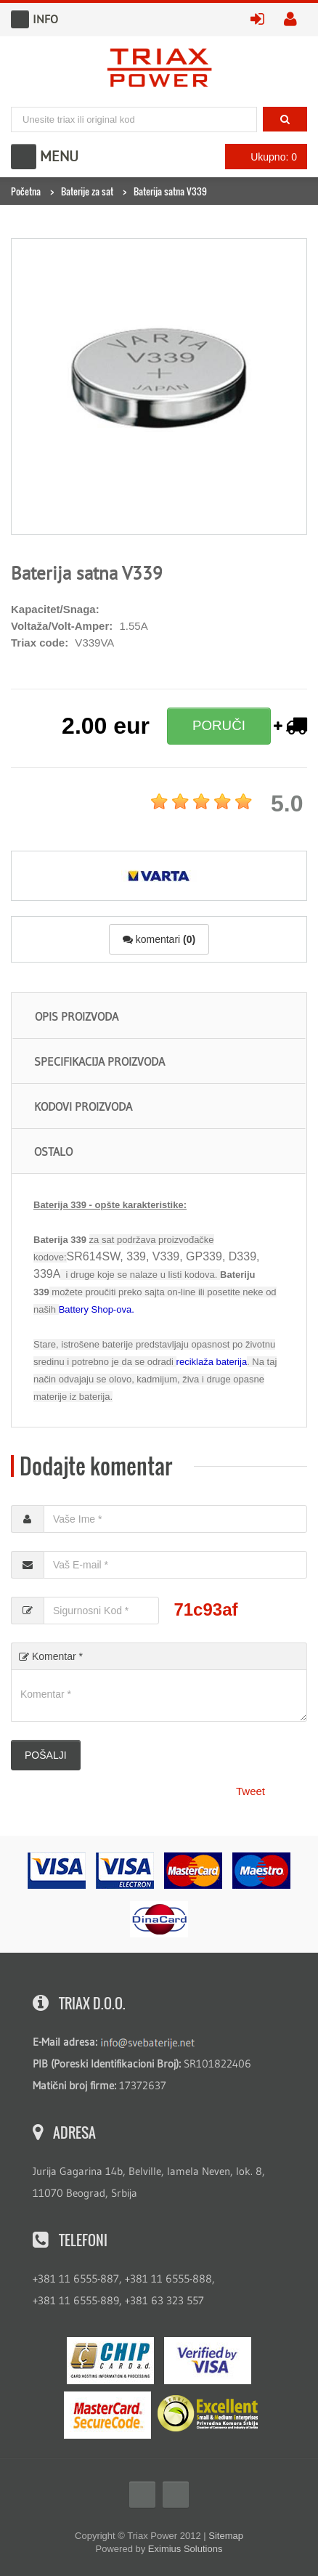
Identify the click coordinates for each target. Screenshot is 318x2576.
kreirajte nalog (295, 20)
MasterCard (107, 2415)
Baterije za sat (87, 191)
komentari (159, 939)
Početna (26, 191)
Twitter (176, 2495)
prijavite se (262, 20)
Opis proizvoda (76, 1016)
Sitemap (225, 2535)
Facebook (142, 2495)
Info (20, 19)
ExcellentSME (208, 2414)
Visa (207, 2360)
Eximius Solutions (185, 2548)
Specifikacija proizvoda (99, 1061)
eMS (110, 2360)
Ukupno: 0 (262, 156)
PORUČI (218, 725)
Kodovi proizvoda (83, 1106)
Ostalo (53, 1151)
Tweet (250, 1791)
